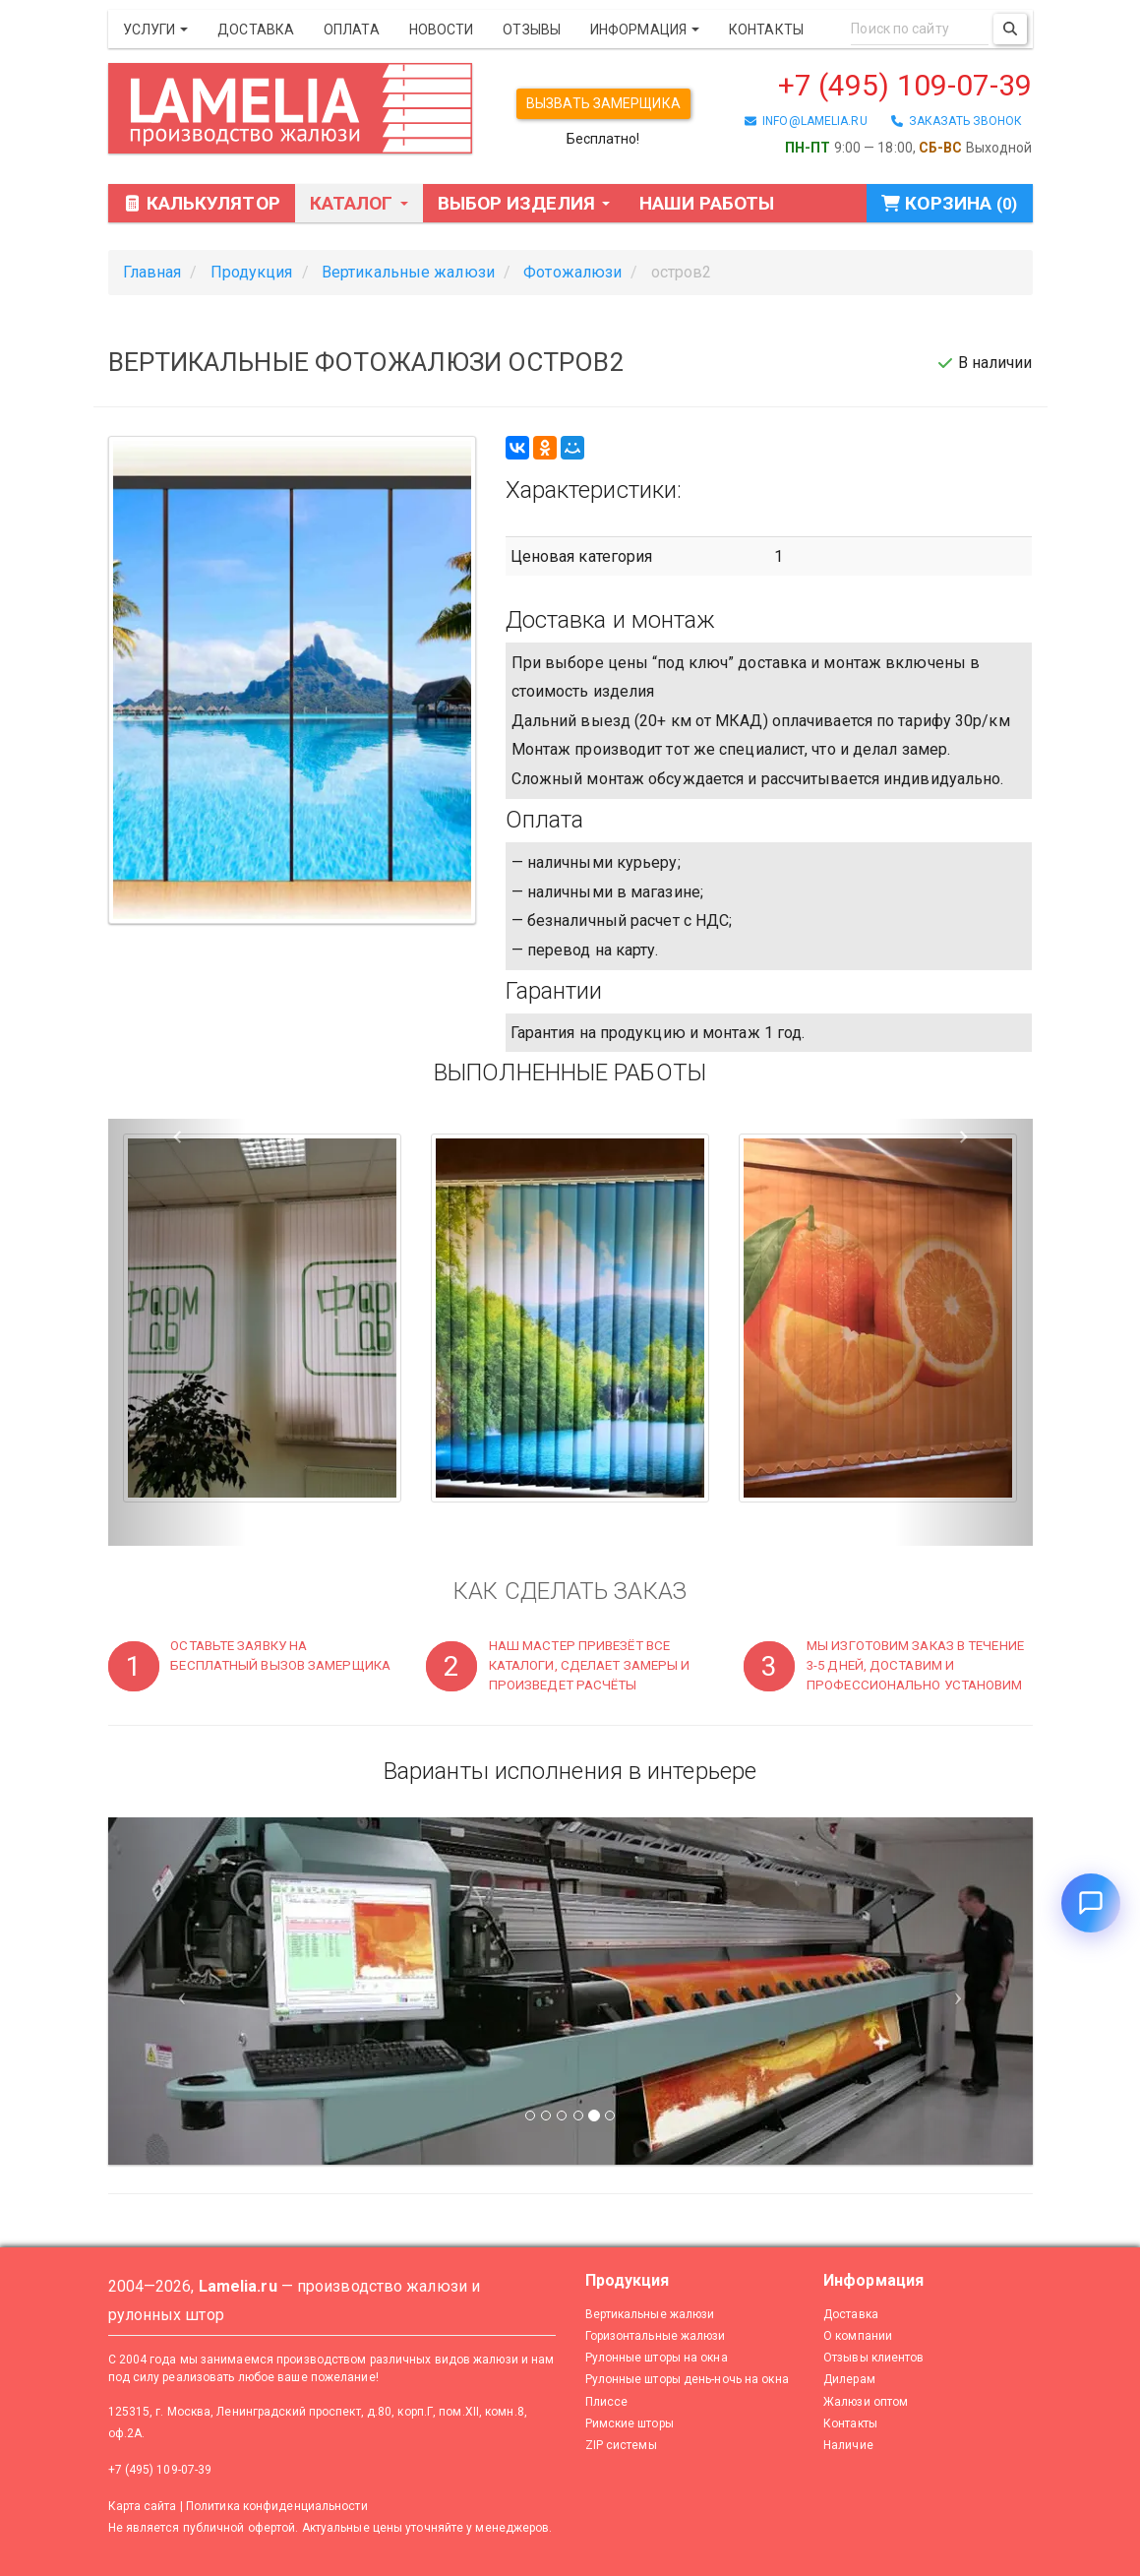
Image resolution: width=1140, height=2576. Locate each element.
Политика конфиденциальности (277, 2506)
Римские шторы (629, 2423)
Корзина (949, 203)
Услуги (156, 29)
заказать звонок (957, 121)
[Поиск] (1010, 29)
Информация (644, 29)
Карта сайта (142, 2506)
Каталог (359, 203)
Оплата (352, 29)
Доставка (255, 29)
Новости (441, 29)
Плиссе (607, 2402)
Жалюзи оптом (865, 2402)
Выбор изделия (524, 203)
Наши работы (706, 203)
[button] (177, 1332)
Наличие (848, 2445)
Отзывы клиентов (874, 2357)
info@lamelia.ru (806, 121)
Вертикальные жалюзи (650, 2314)
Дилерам (849, 2379)
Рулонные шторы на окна (656, 2357)
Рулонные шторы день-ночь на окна (687, 2379)
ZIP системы (621, 2445)
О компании (857, 2336)
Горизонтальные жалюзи (655, 2336)
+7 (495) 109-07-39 (905, 85)
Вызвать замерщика (603, 103)
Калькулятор (201, 203)
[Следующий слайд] (963, 1991)
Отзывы (532, 29)
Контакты (766, 29)
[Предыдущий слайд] (177, 1991)
